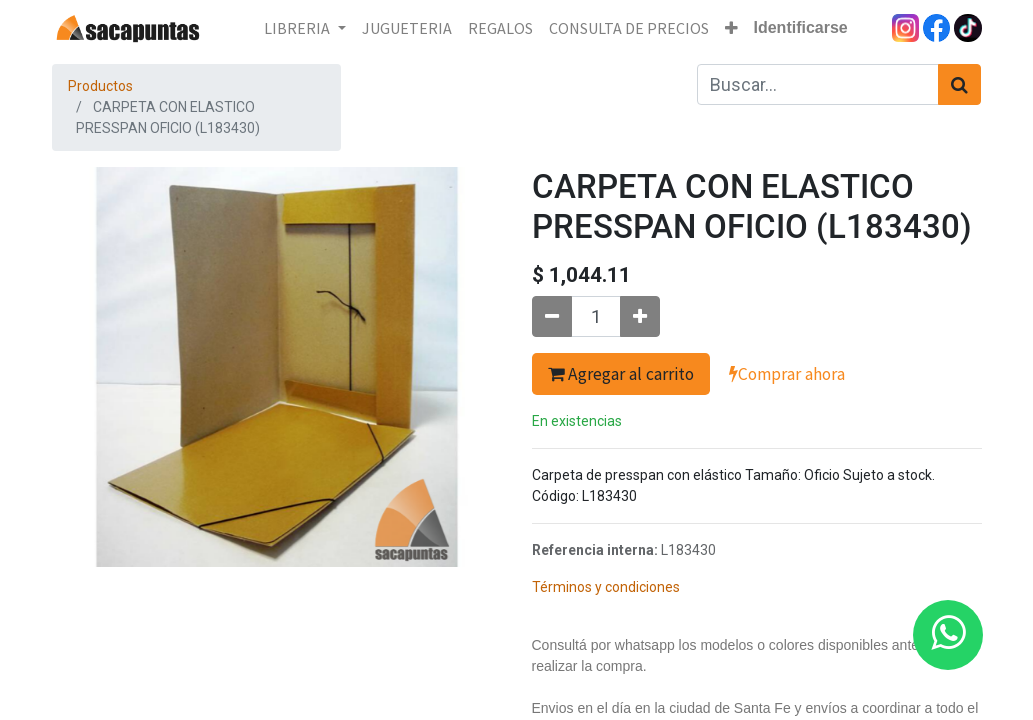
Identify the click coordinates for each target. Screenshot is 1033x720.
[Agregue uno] (640, 316)
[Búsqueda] (959, 84)
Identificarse (801, 27)
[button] (731, 28)
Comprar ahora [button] (787, 374)
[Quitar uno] (552, 316)
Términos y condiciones (606, 587)
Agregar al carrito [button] (621, 374)
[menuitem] (407, 28)
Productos (100, 86)
